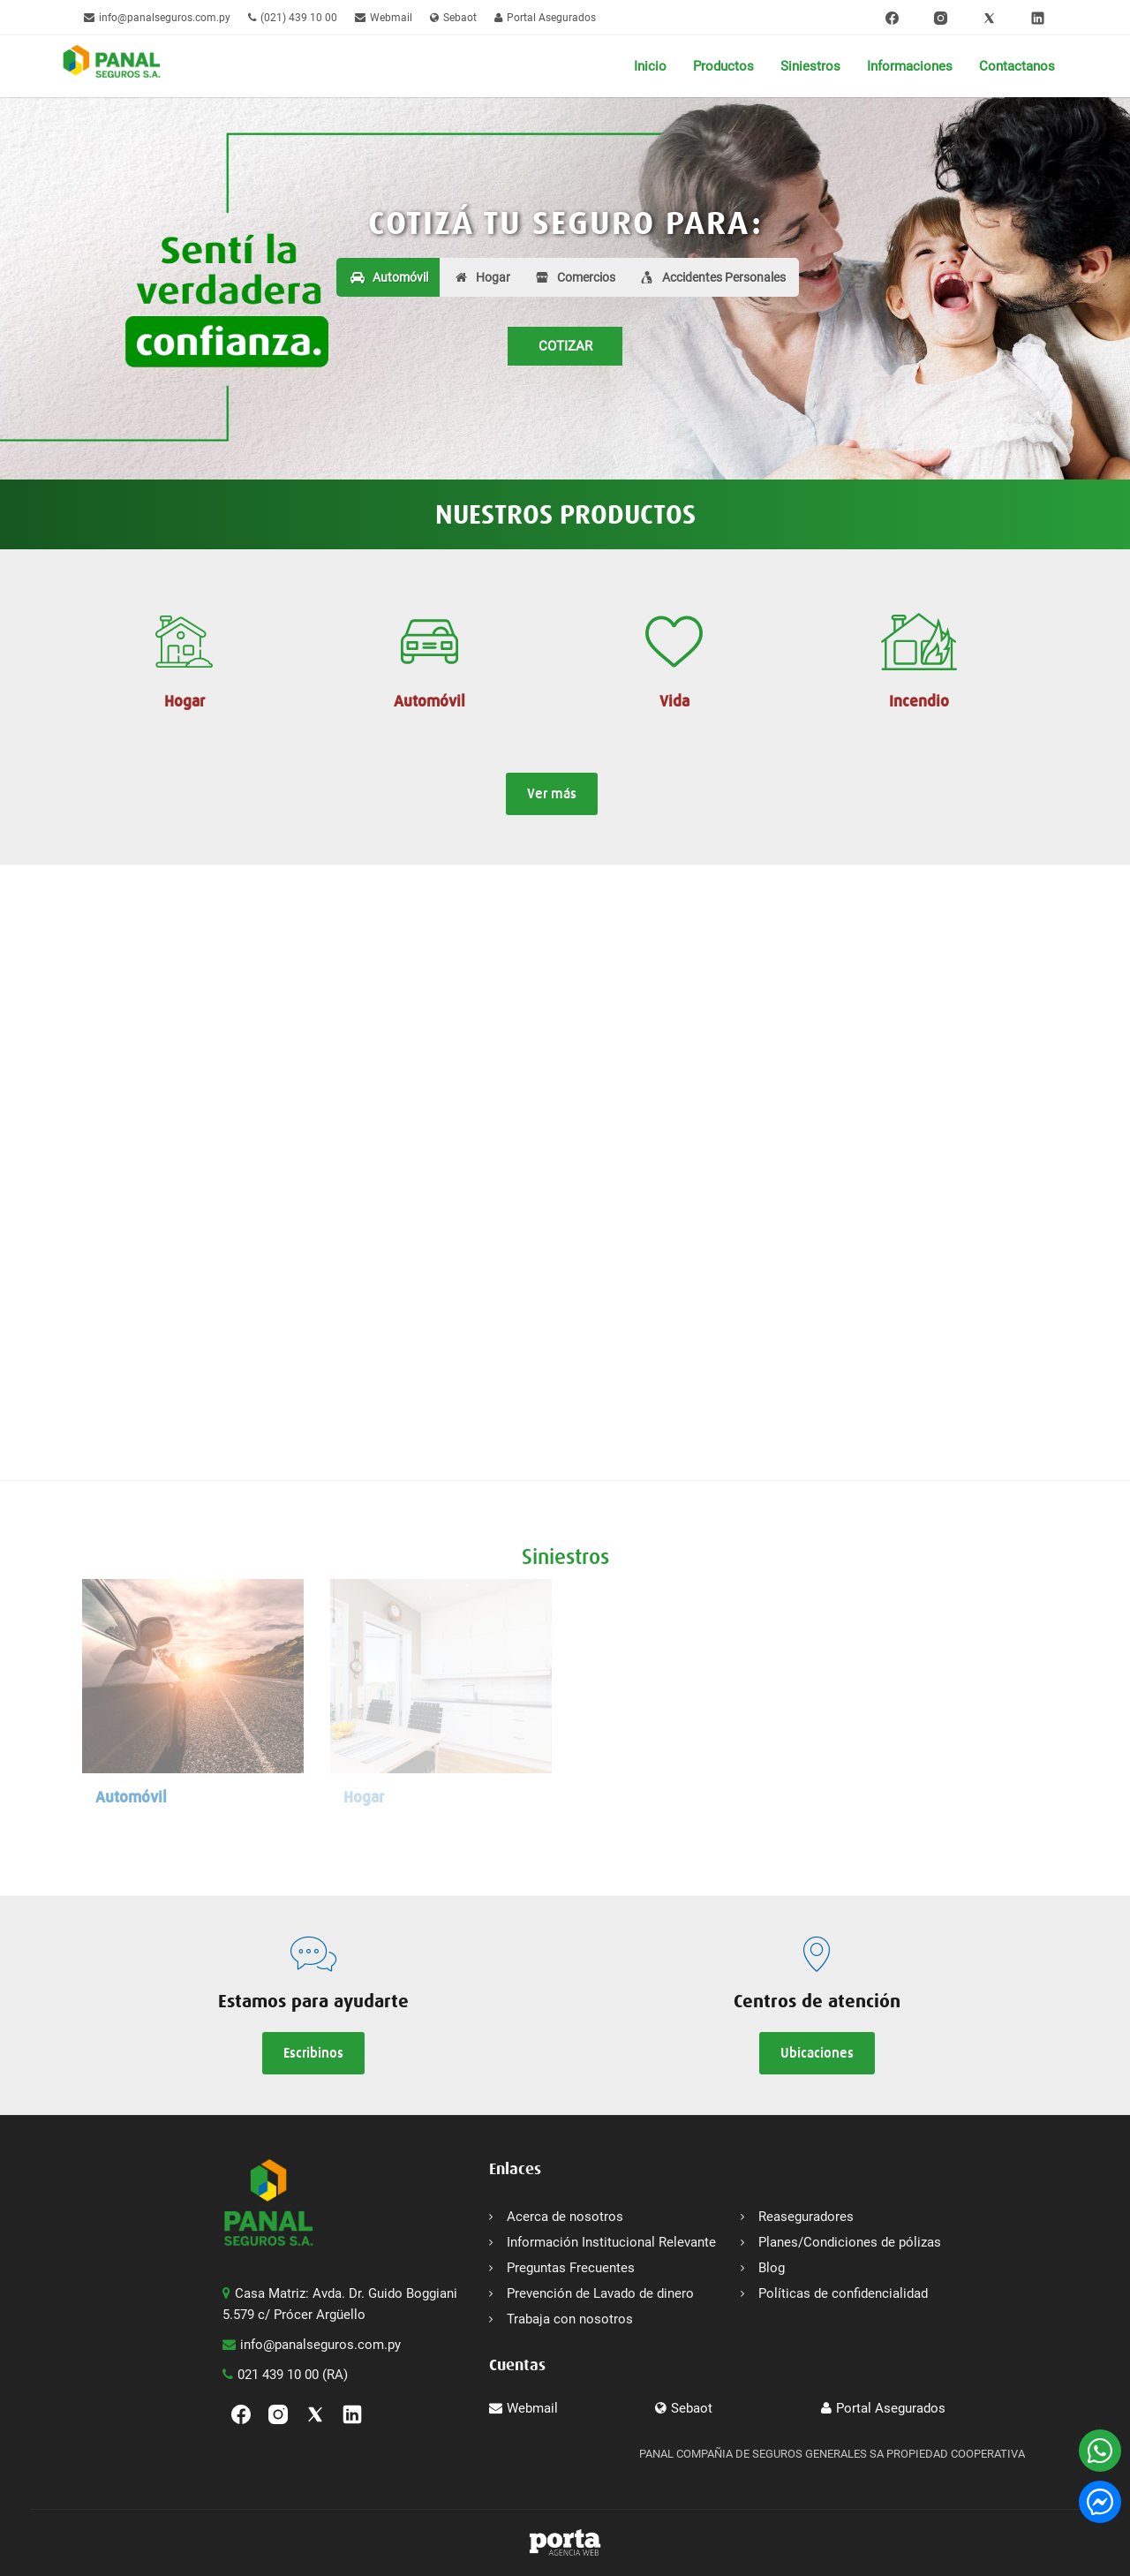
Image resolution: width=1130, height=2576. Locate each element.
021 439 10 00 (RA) (285, 2375)
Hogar (481, 277)
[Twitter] (989, 17)
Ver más (551, 793)
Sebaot (453, 17)
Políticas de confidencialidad (843, 2293)
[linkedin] (1037, 17)
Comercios (586, 277)
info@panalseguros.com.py (157, 17)
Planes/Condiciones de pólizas (849, 2242)
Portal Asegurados (545, 17)
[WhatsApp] (1100, 2450)
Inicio (650, 66)
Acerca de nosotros (565, 2217)
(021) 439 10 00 (292, 17)
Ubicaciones (817, 2052)
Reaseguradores (806, 2217)
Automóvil (389, 277)
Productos (723, 66)
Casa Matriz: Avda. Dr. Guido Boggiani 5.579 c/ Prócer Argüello (339, 2304)
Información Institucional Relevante (611, 2242)
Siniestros (810, 66)
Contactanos (1017, 66)
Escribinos (313, 2052)
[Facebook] (892, 17)
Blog (771, 2268)
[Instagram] (940, 17)
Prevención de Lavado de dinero (600, 2293)
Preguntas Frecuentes (571, 2268)
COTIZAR (565, 346)
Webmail (383, 17)
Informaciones (910, 66)
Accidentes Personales (724, 277)
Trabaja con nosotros (570, 2319)
